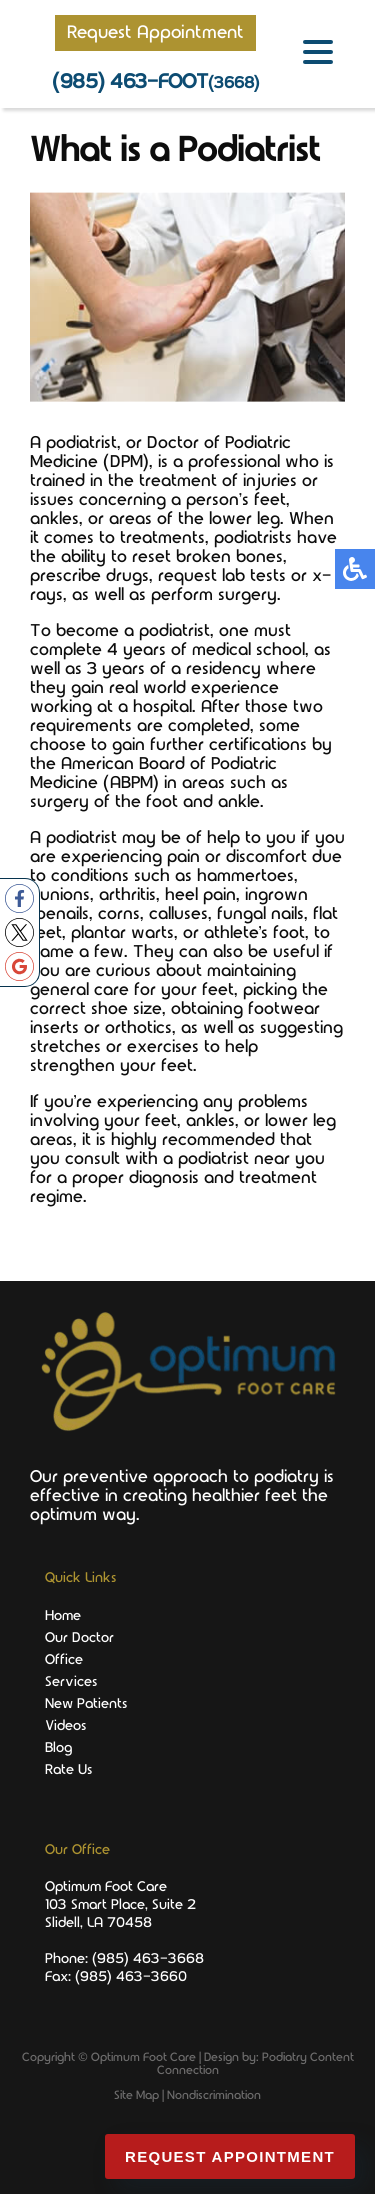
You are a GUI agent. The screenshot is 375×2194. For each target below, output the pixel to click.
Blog (58, 1748)
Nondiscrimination (214, 2095)
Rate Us (68, 1770)
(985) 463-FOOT (155, 82)
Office (64, 1660)
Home (63, 1616)
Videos (65, 1726)
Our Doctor (79, 1638)
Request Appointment (155, 33)
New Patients (86, 1704)
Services (71, 1682)
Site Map (136, 2095)
